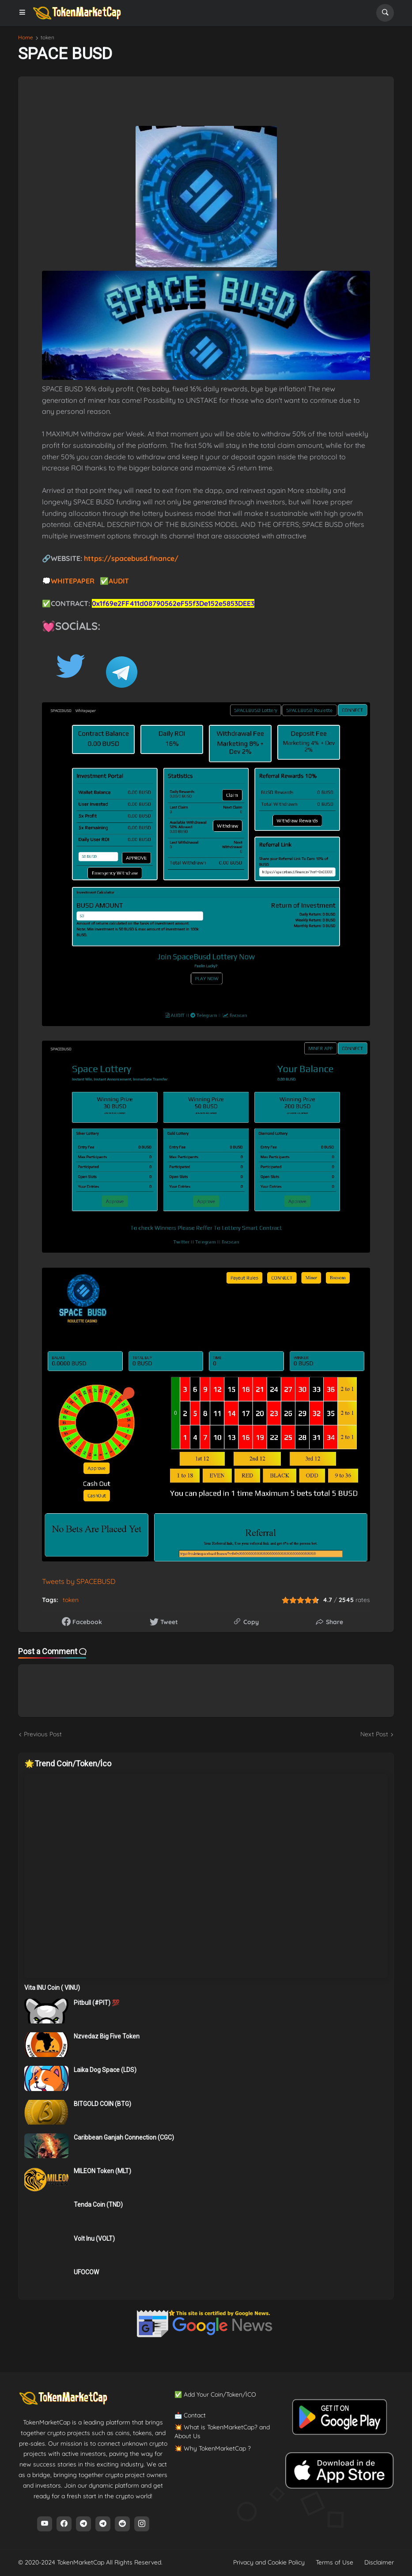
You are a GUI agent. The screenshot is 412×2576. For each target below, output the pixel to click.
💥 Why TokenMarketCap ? (212, 2448)
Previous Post (43, 1734)
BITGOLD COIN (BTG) (102, 2103)
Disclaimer (379, 2562)
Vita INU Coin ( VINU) (52, 1987)
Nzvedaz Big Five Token (107, 2036)
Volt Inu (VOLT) (94, 2238)
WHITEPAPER (73, 580)
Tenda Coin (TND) (98, 2204)
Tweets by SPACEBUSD (79, 1581)
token (47, 37)
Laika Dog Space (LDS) (105, 2069)
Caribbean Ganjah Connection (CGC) (124, 2137)
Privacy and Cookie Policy (269, 2562)
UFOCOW (86, 2272)
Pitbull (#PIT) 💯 (96, 2002)
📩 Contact (190, 2415)
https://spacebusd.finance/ (131, 558)
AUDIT (120, 580)
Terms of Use (334, 2562)
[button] (25, 13)
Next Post (374, 1734)
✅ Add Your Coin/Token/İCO (215, 2394)
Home (25, 37)
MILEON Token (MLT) (102, 2170)
